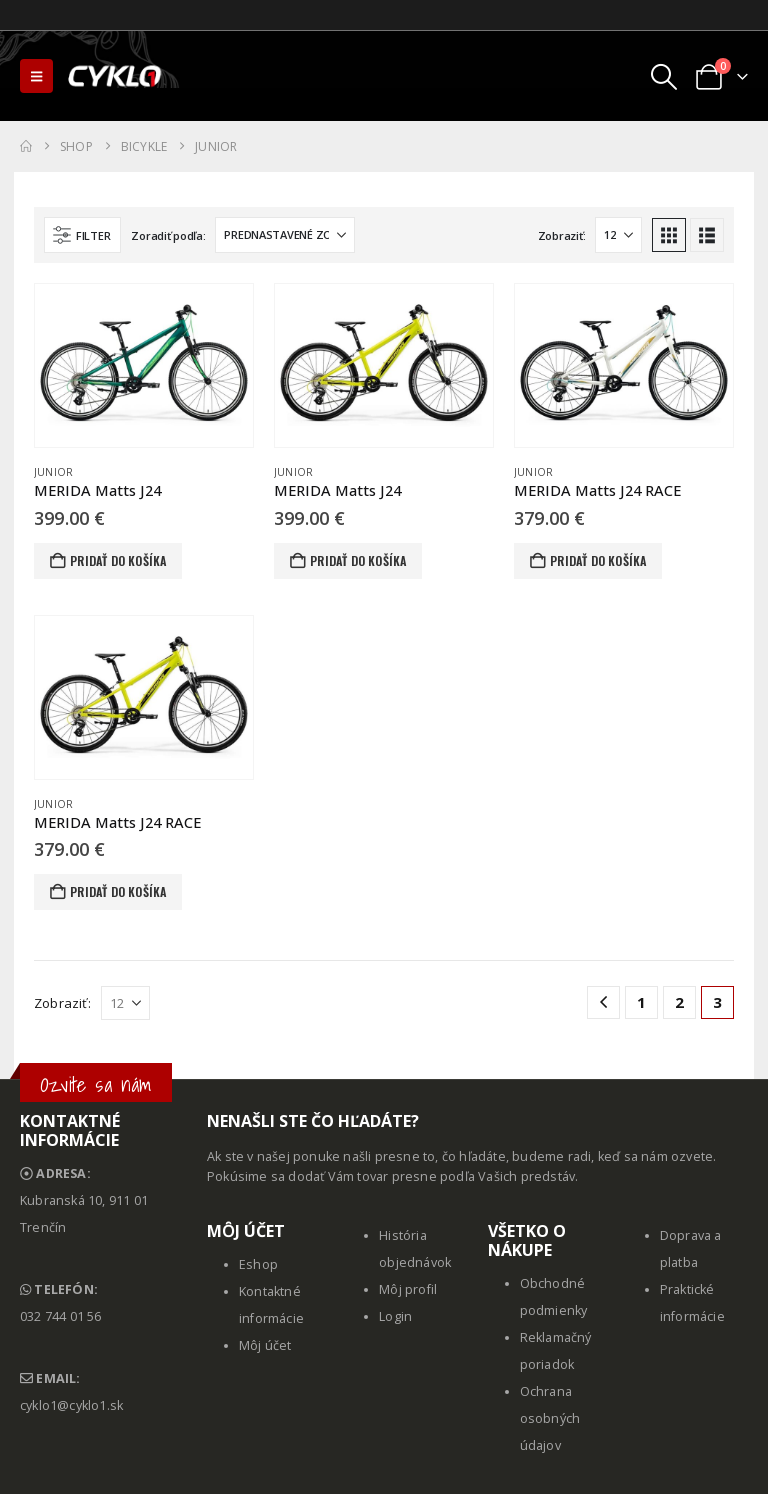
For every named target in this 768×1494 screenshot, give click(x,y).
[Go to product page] (144, 365)
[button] (36, 76)
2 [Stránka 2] (679, 1002)
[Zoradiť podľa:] (285, 235)
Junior (53, 472)
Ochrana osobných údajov (550, 1418)
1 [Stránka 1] (641, 1002)
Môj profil (408, 1289)
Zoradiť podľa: (168, 235)
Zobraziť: (562, 235)
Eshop (258, 1264)
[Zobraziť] (618, 235)
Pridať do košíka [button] (118, 560)
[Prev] (603, 1002)
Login (395, 1316)
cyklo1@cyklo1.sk (71, 1405)
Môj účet (265, 1345)
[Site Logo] (116, 76)
